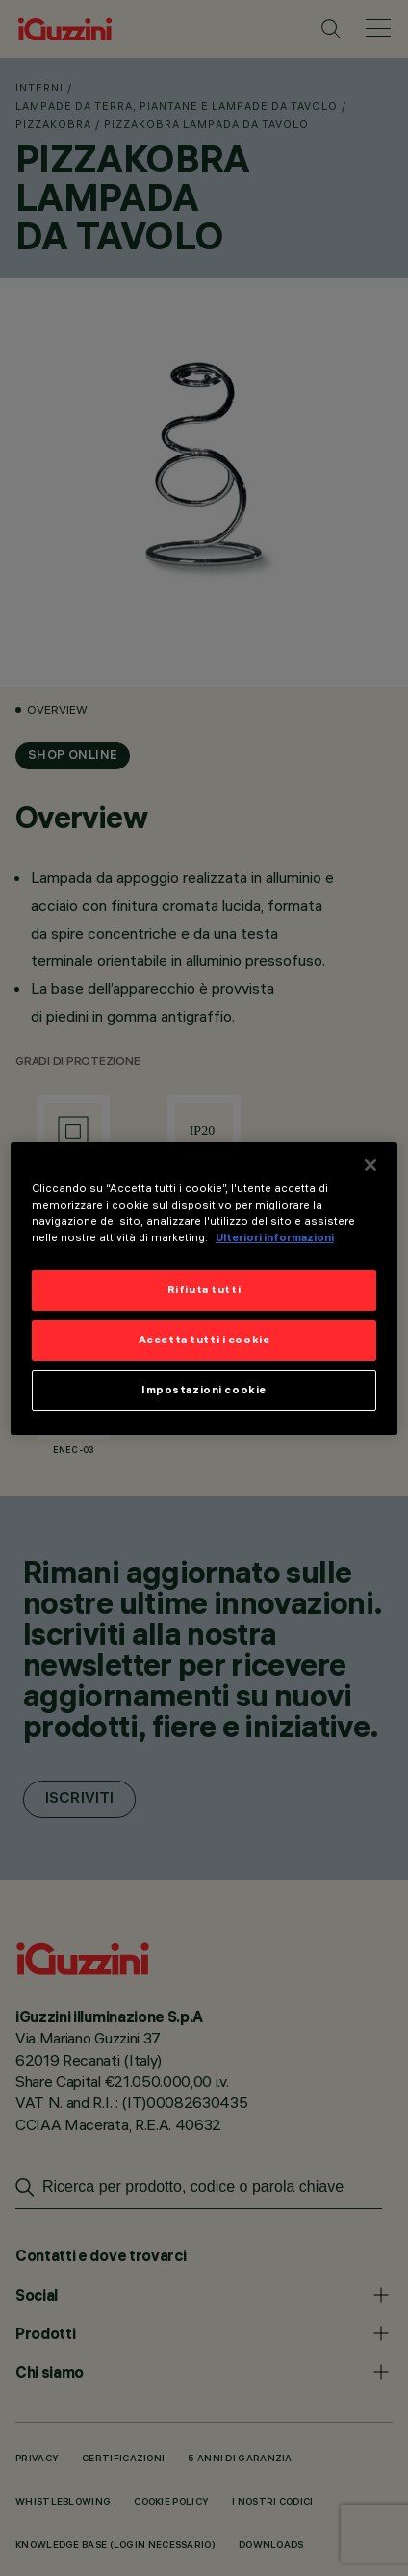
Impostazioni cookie (204, 1389)
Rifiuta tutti (204, 1289)
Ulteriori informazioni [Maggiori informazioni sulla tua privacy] (275, 1237)
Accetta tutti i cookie (204, 1339)
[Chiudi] (370, 1164)
